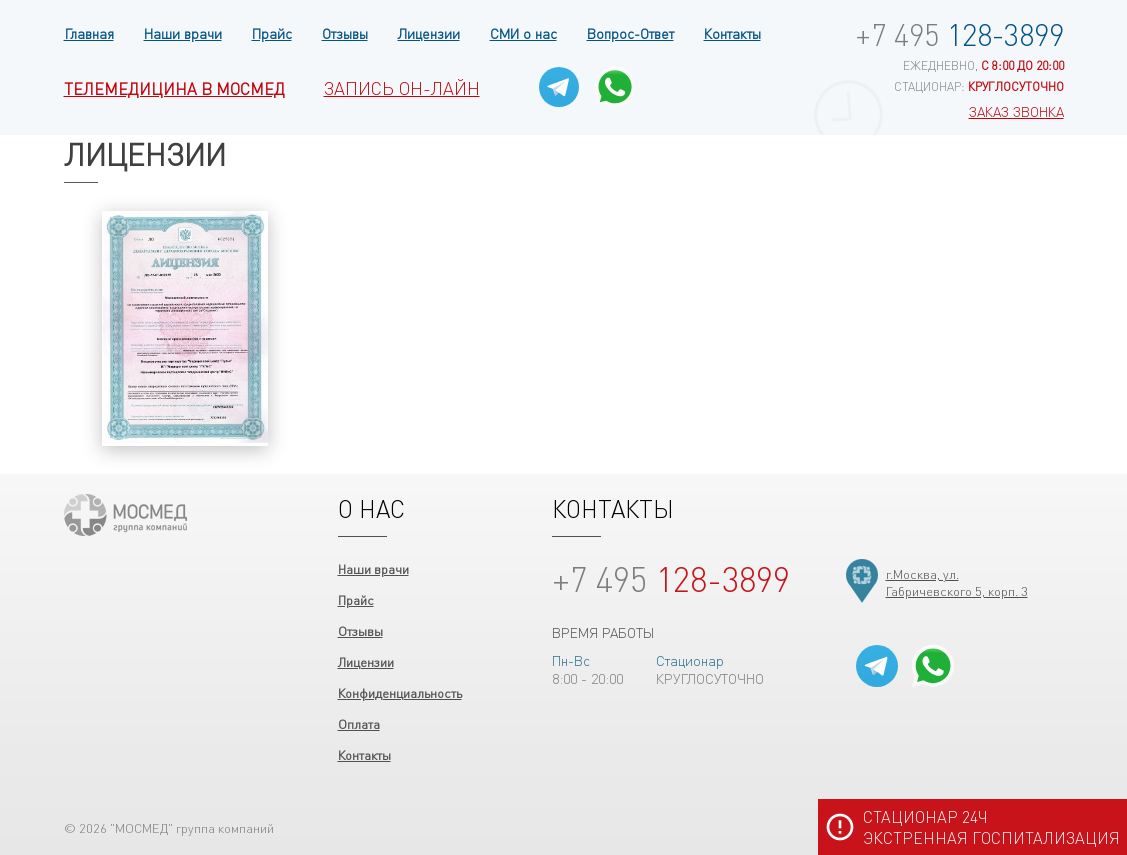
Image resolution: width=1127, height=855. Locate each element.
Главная (89, 33)
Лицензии (429, 33)
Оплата (359, 723)
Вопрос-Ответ (630, 33)
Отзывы (345, 33)
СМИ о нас (523, 33)
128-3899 (959, 34)
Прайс (272, 33)
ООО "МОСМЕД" (125, 515)
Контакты (732, 33)
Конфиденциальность (400, 692)
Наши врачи (183, 33)
